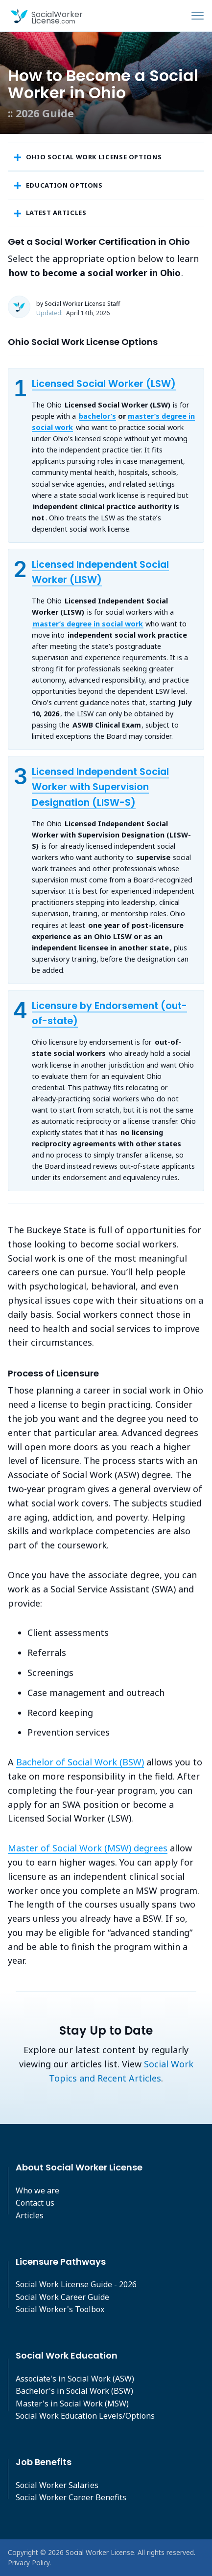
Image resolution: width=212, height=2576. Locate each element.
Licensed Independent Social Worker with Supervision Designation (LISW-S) (100, 787)
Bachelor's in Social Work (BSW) (74, 2390)
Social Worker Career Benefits (71, 2497)
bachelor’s (97, 416)
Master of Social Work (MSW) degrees (87, 1848)
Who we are (37, 2190)
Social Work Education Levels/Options (85, 2415)
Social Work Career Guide (62, 2297)
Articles (30, 2215)
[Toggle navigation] (197, 15)
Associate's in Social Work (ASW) (75, 2378)
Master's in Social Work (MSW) (72, 2403)
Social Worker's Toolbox (60, 2309)
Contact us (35, 2202)
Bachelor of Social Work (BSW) (80, 1762)
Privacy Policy (28, 2562)
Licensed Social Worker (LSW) (104, 383)
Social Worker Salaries (57, 2485)
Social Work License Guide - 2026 (76, 2284)
